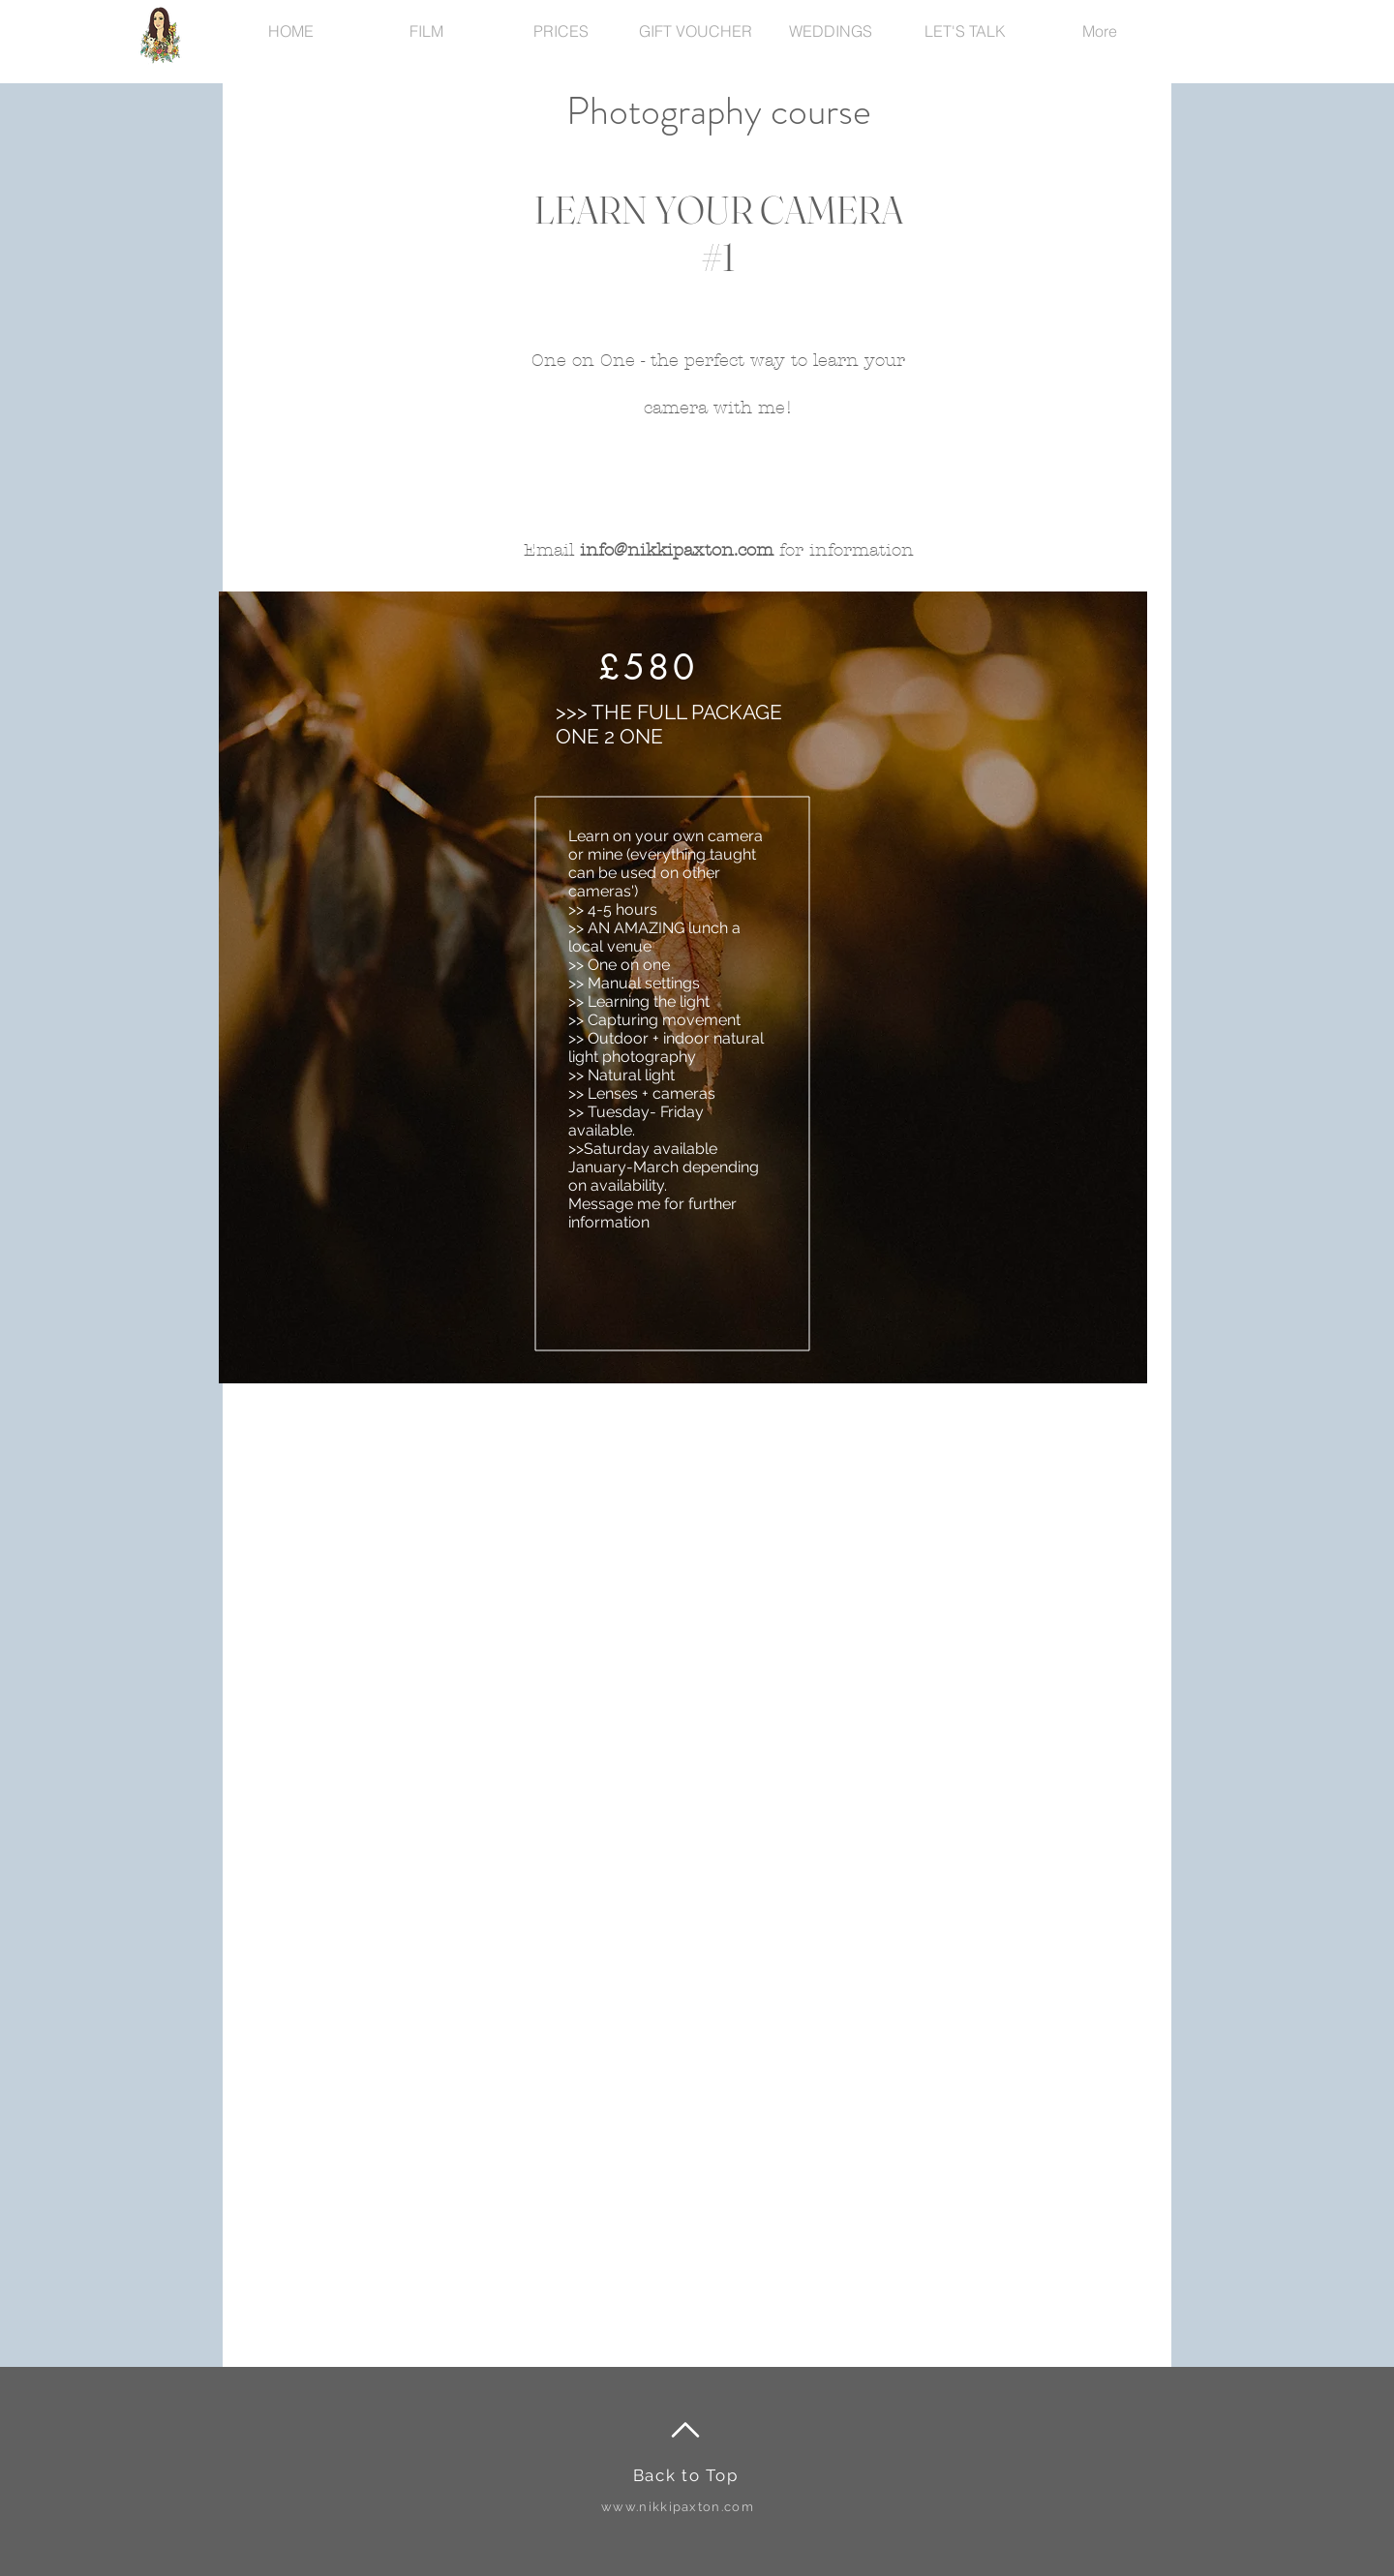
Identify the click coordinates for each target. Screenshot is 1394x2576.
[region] (683, 987)
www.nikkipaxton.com (677, 2507)
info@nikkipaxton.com (676, 550)
